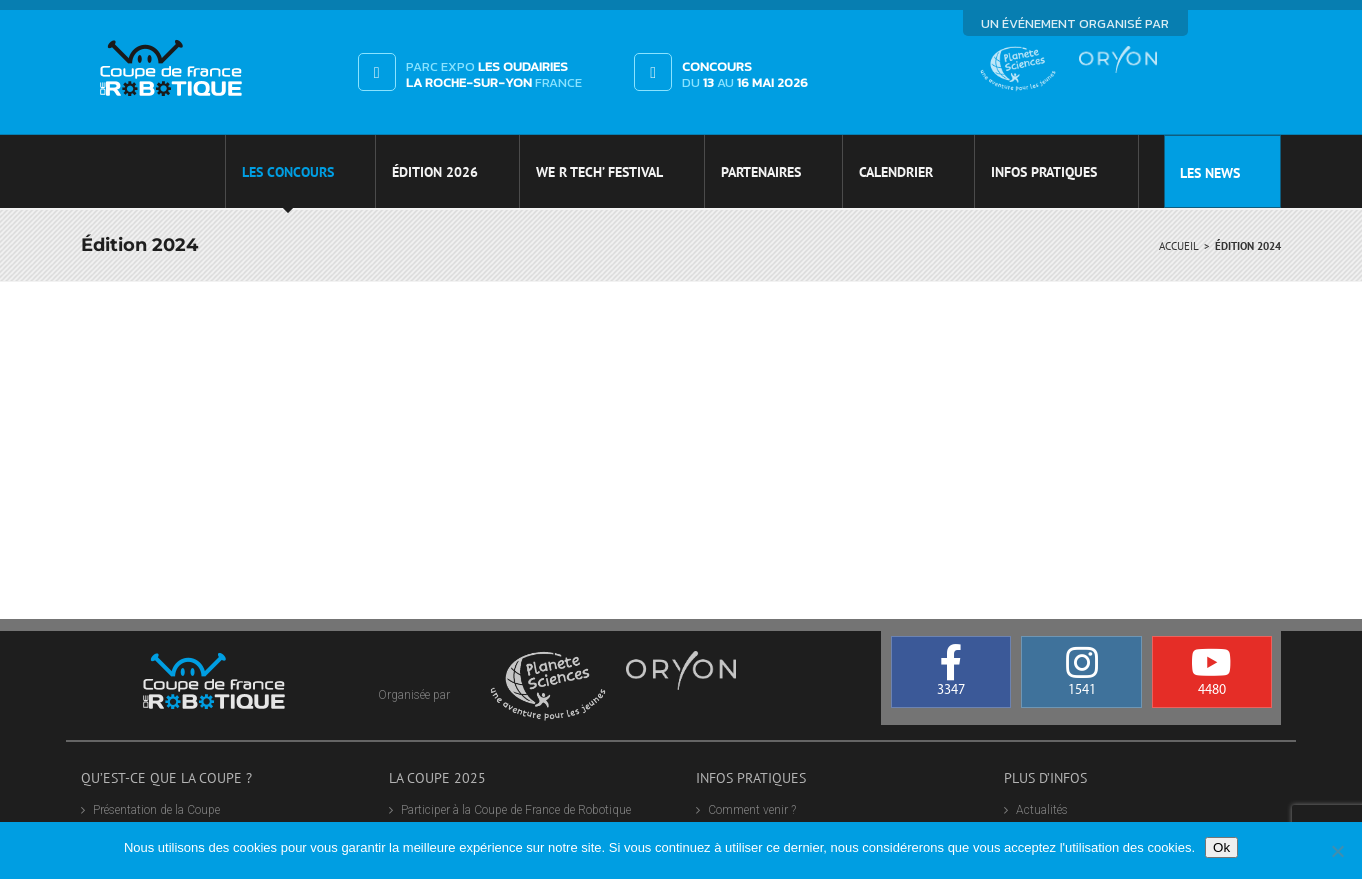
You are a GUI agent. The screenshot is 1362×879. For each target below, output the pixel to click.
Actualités (1042, 810)
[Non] (1337, 851)
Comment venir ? (752, 810)
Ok (1221, 847)
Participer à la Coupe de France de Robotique (516, 810)
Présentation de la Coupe (156, 810)
